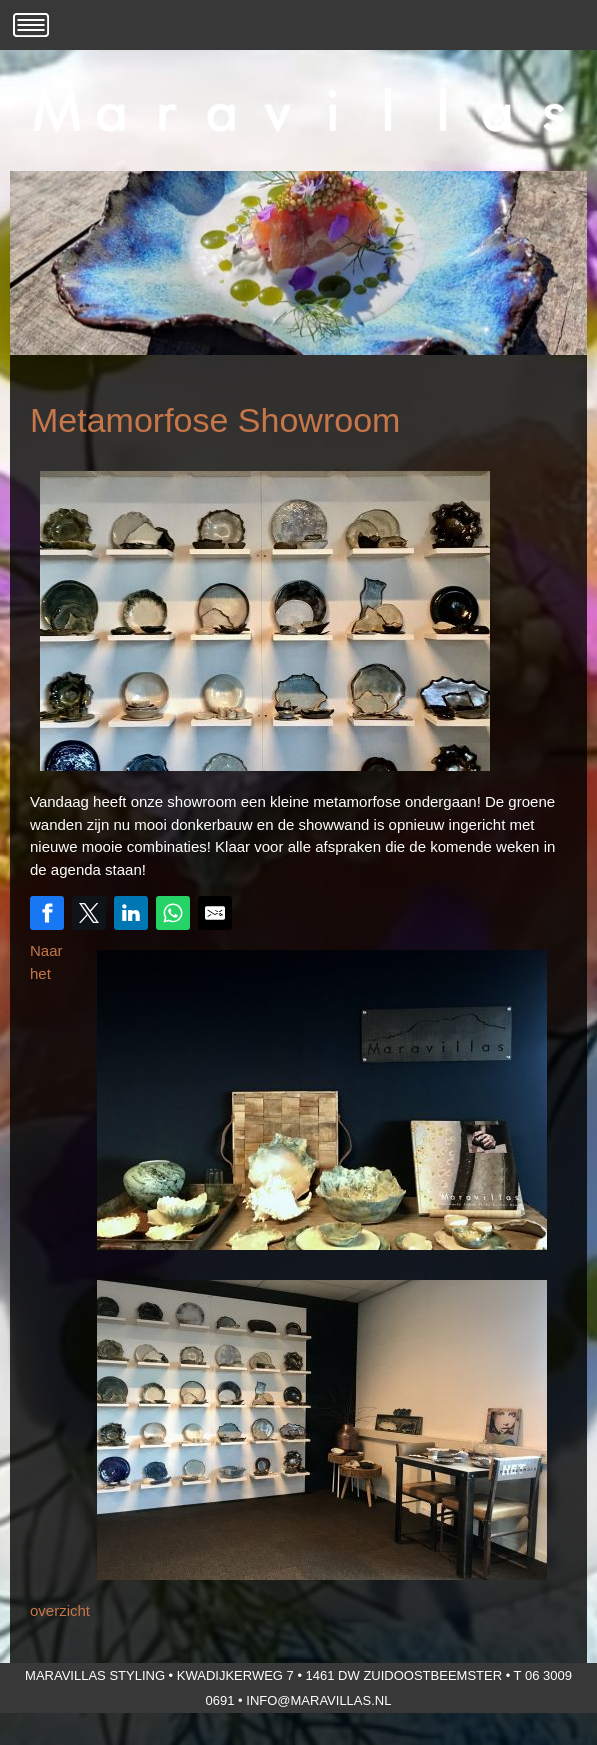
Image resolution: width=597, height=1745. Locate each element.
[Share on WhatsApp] (173, 913)
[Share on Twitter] (89, 913)
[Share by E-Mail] (215, 913)
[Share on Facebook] (47, 913)
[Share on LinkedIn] (131, 913)
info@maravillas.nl (318, 1700)
